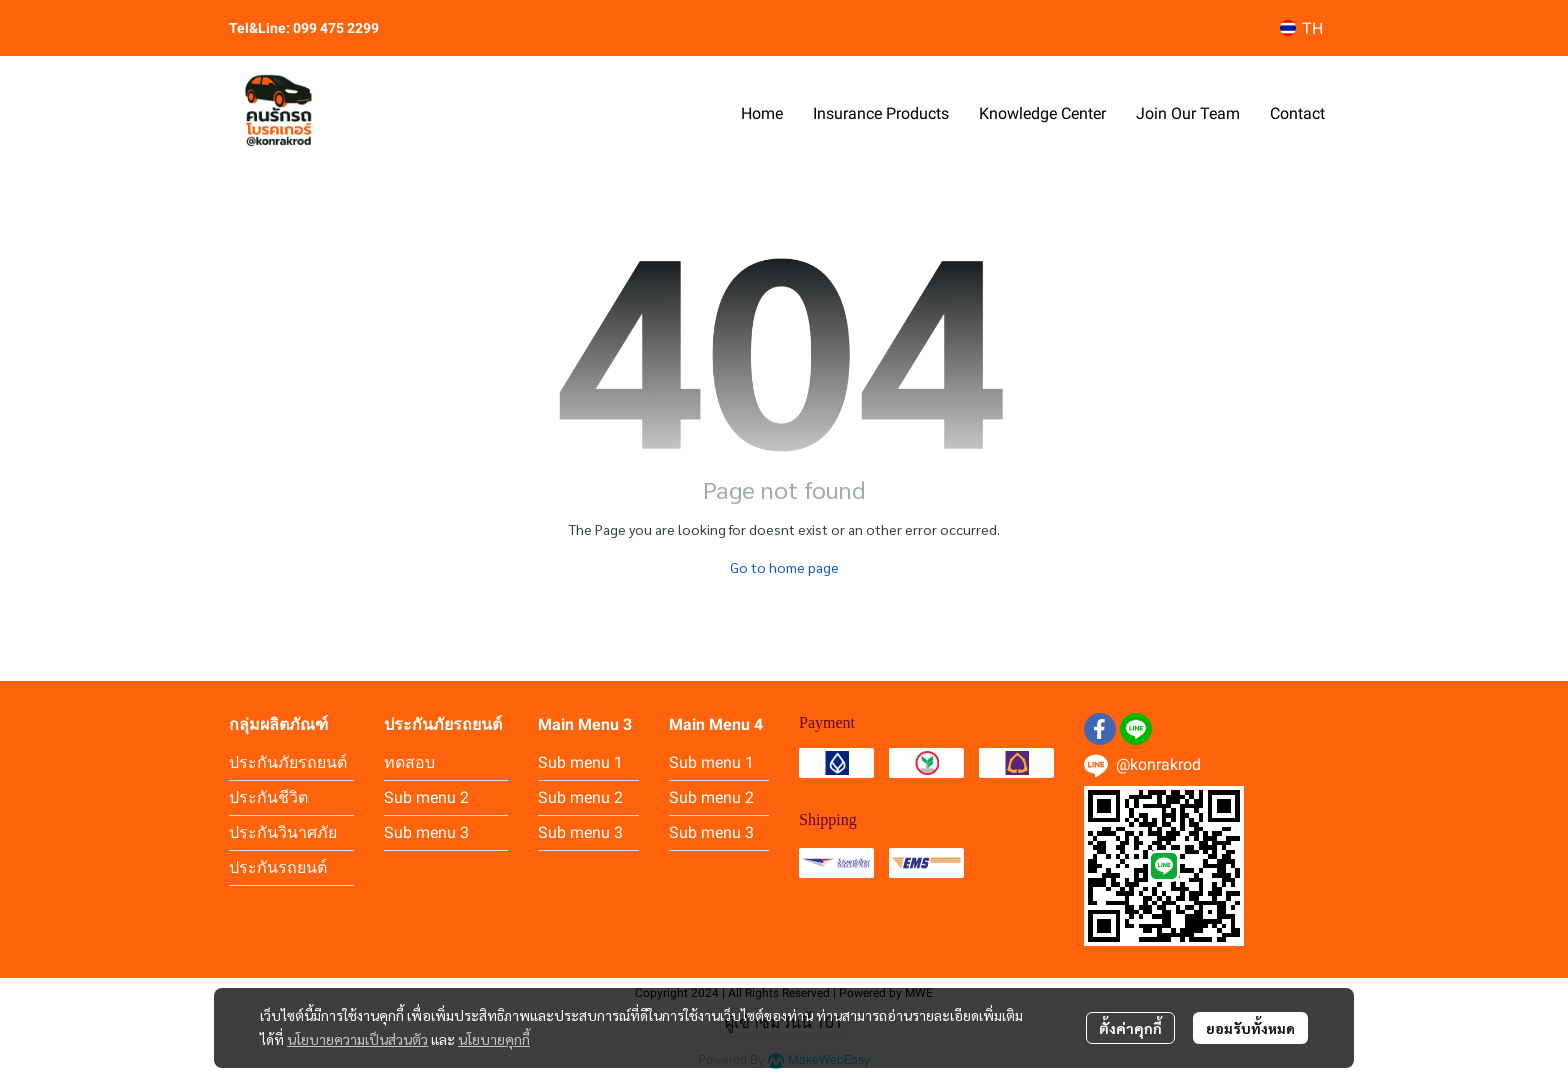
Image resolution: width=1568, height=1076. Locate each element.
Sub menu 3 (426, 832)
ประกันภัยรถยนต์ (288, 762)
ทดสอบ (409, 762)
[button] (1301, 28)
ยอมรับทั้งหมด (1250, 1028)
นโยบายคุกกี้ (494, 1039)
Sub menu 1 (580, 762)
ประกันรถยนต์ (278, 867)
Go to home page (784, 567)
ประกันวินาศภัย (283, 832)
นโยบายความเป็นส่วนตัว (357, 1039)
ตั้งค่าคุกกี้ (1130, 1028)
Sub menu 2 (426, 797)
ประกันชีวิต (268, 797)
